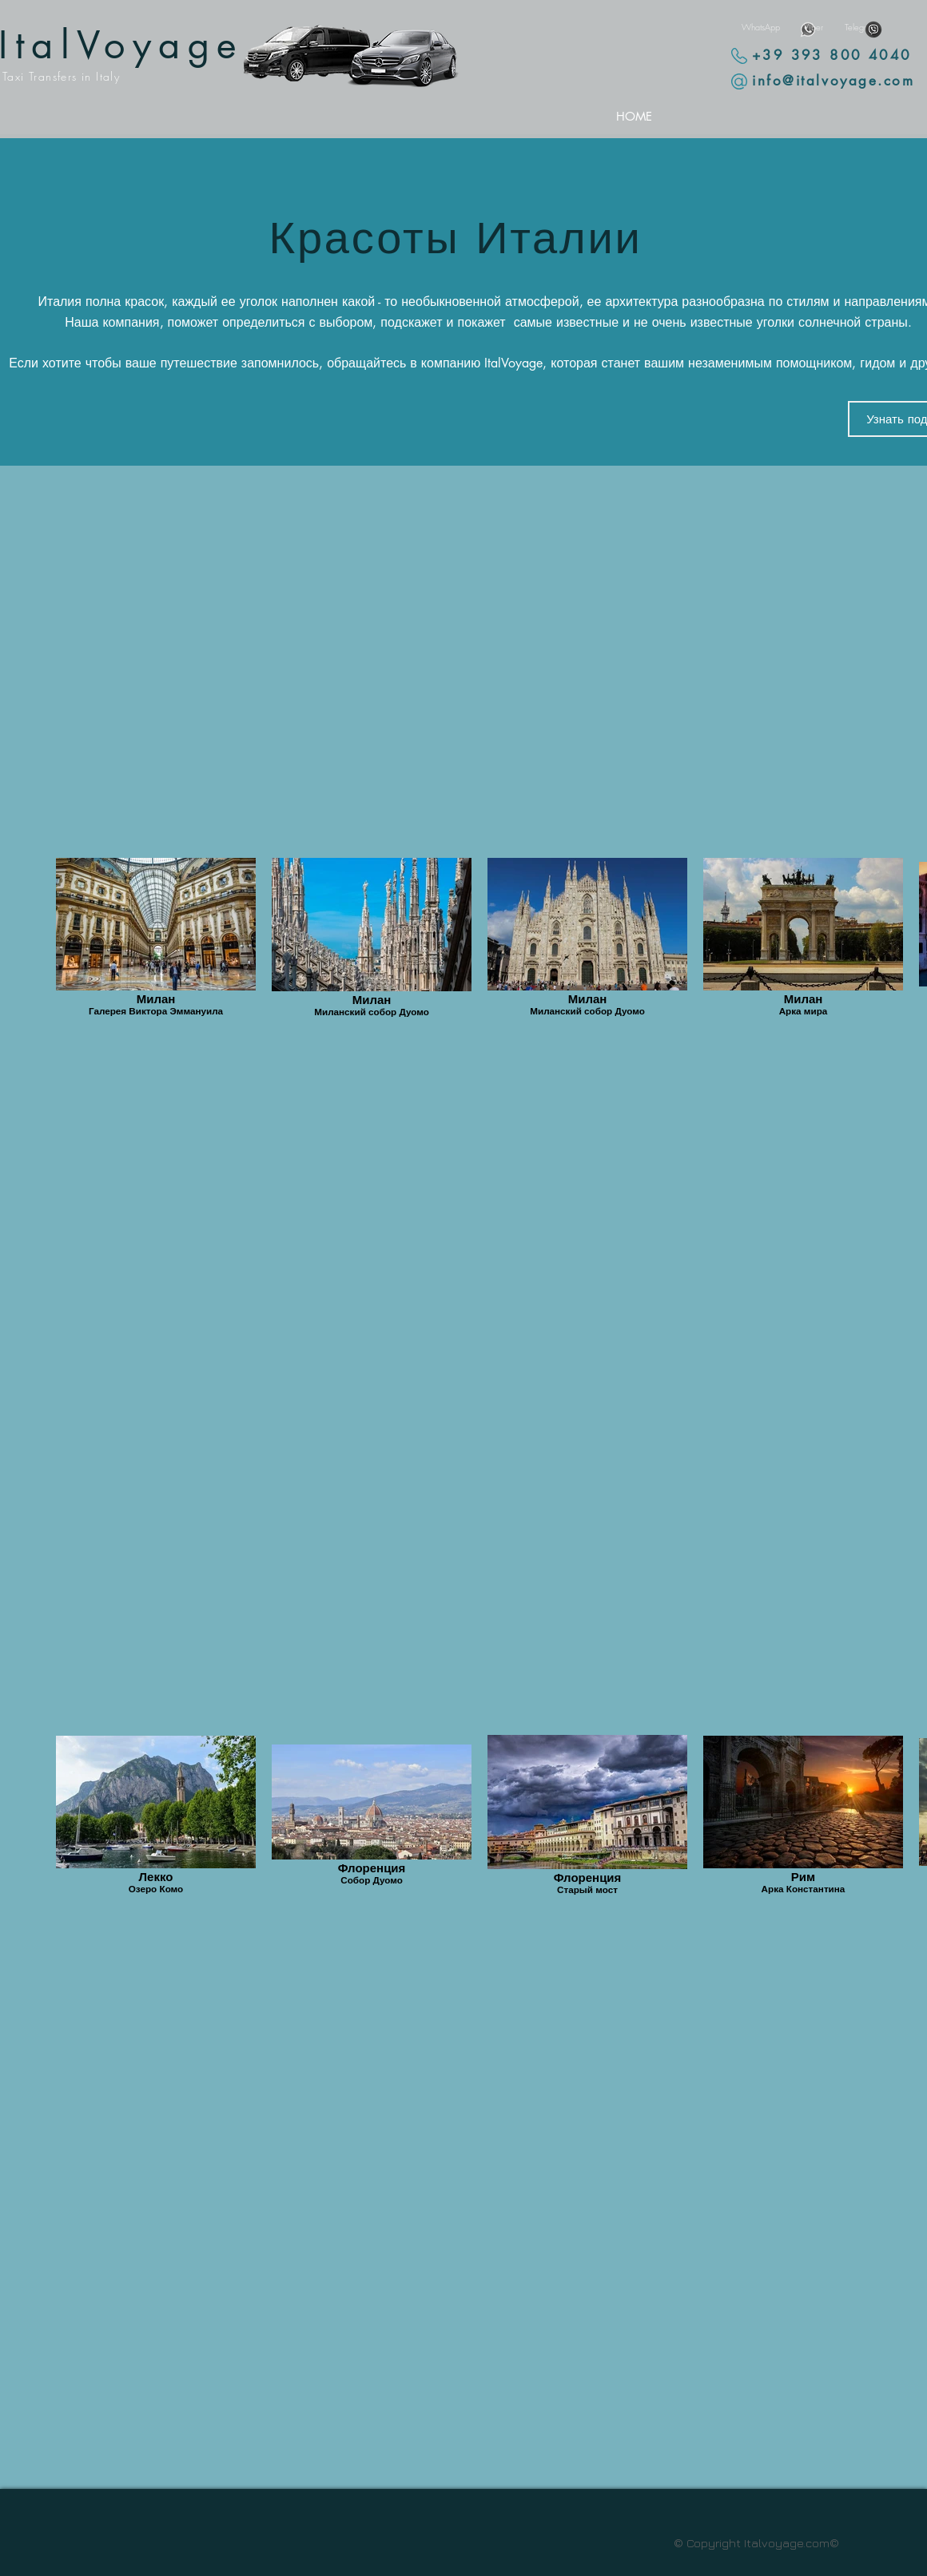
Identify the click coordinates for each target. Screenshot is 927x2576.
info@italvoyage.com (833, 80)
